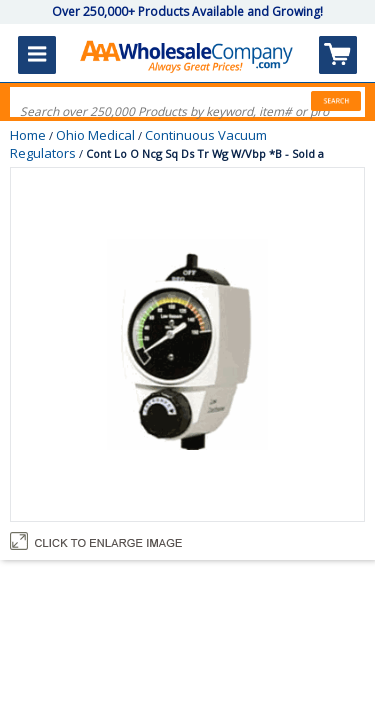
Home (28, 135)
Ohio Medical (95, 135)
